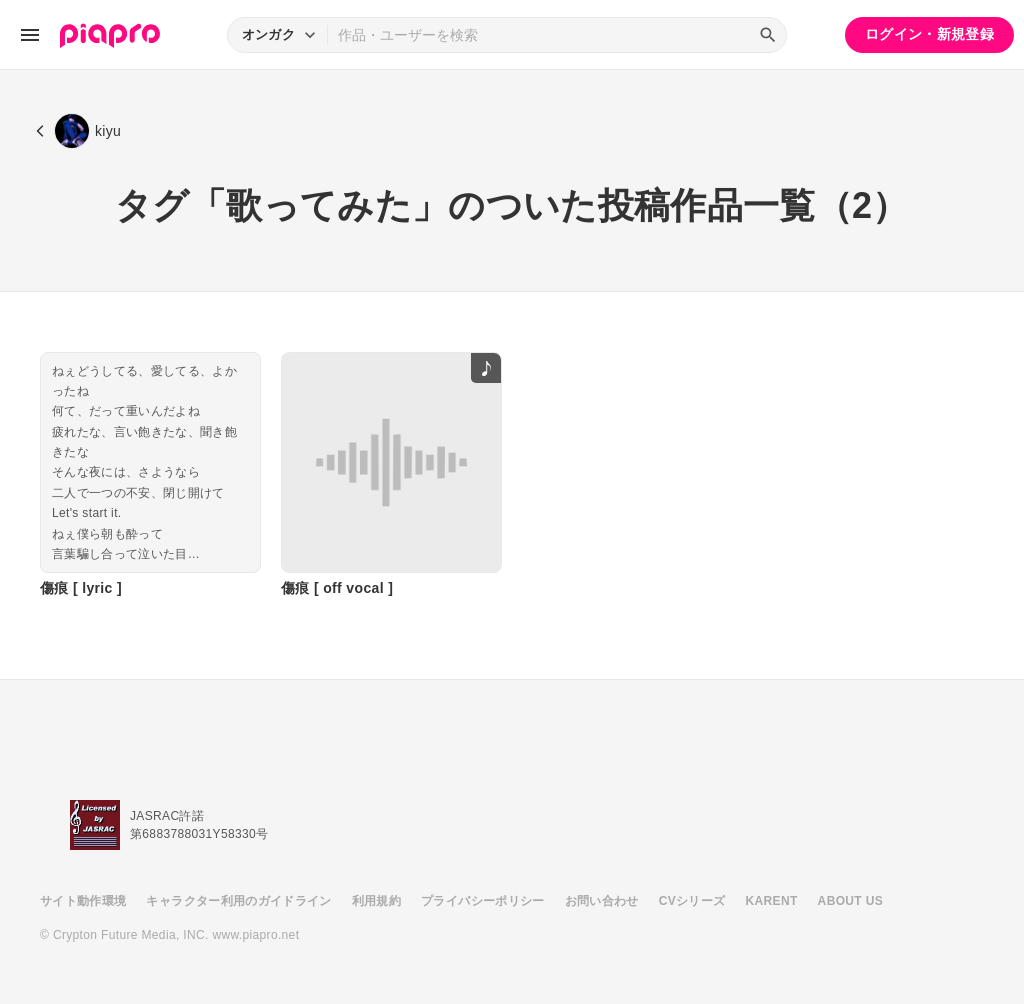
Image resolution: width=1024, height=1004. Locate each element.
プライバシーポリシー (483, 901)
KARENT (772, 901)
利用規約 (376, 901)
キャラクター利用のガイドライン (238, 901)
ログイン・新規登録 (929, 34)
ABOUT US (850, 901)
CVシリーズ (692, 901)
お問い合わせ (602, 901)
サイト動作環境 (83, 901)
